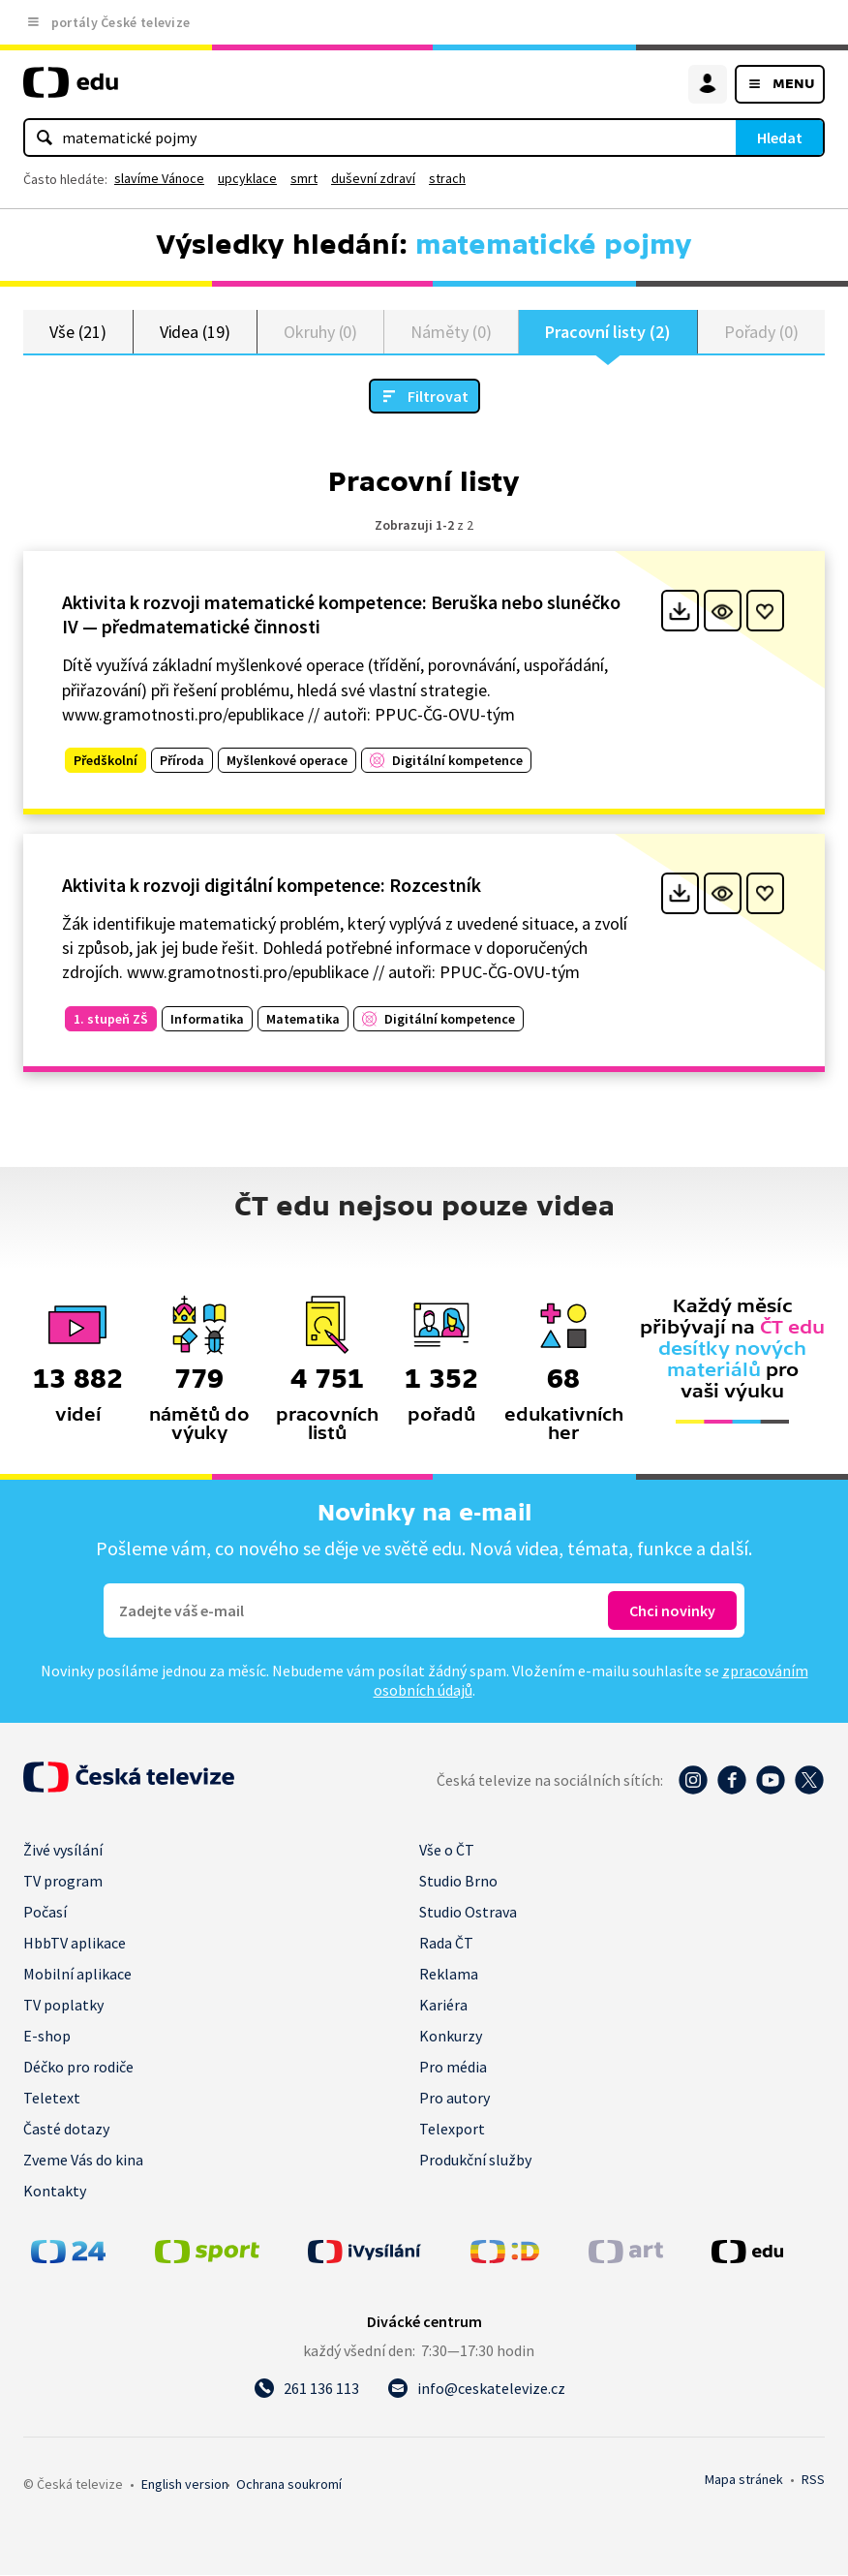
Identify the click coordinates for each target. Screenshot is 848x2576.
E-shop (47, 2036)
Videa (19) (195, 332)
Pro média (453, 2067)
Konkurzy (450, 2036)
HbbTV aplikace (74, 1943)
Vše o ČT (446, 1850)
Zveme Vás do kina (83, 2160)
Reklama (448, 1974)
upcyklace (247, 178)
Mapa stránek (744, 2480)
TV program (63, 1881)
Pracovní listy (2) (608, 332)
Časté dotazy (66, 2129)
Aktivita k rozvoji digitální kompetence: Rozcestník (271, 886)
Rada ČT (446, 1943)
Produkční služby (475, 2160)
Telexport (452, 2129)
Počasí (45, 1912)
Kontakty (54, 2191)
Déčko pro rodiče (78, 2067)
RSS (813, 2480)
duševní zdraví (373, 178)
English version (184, 2485)
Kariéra (443, 2005)
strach (447, 178)
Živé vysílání (63, 1850)
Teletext (51, 2098)
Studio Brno (458, 1881)
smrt (304, 178)
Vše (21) (77, 332)
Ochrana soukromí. (289, 2485)
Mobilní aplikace (77, 1974)
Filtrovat (438, 397)
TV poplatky (63, 2005)
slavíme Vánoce (159, 178)
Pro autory (454, 2098)
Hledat (780, 137)
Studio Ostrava (468, 1912)
